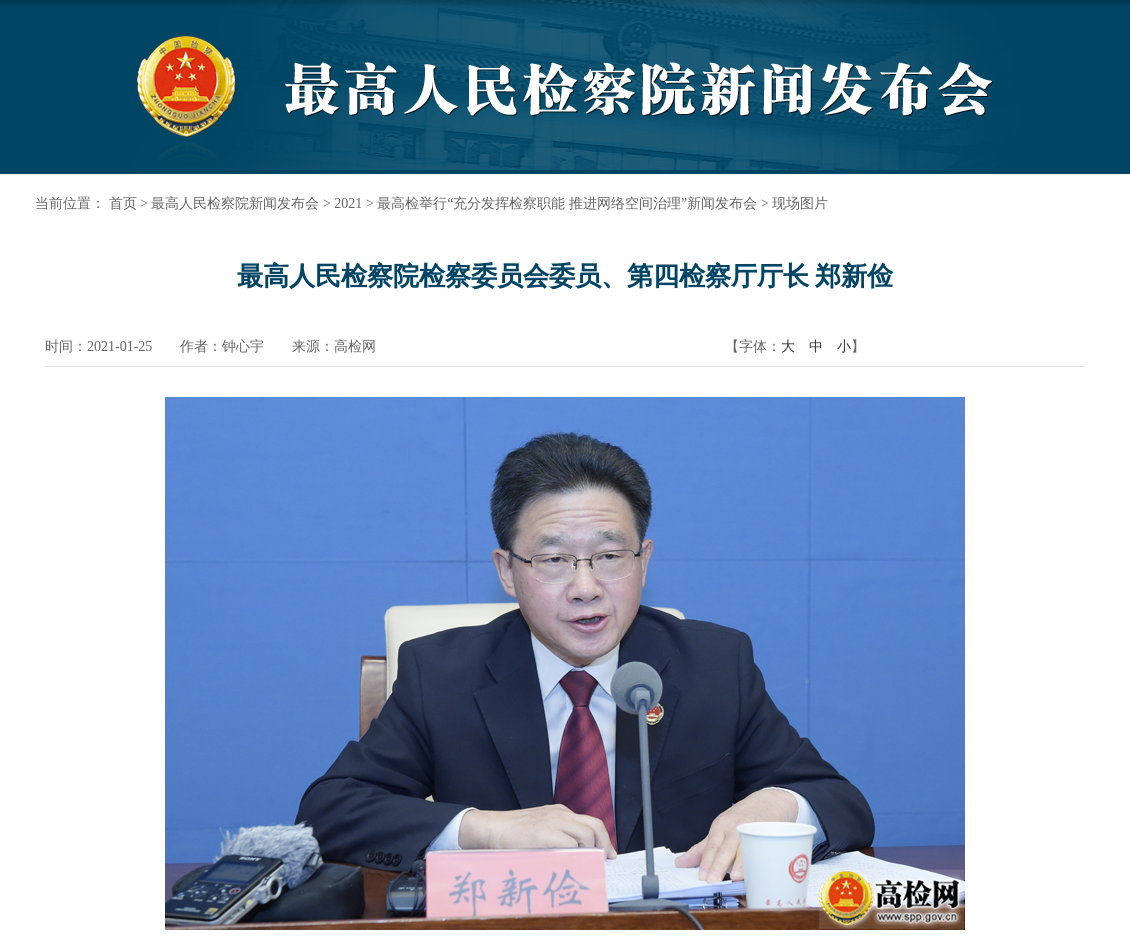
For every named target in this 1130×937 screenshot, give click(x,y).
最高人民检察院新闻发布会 (235, 203)
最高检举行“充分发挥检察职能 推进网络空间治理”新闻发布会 (567, 203)
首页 (123, 203)
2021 (348, 203)
